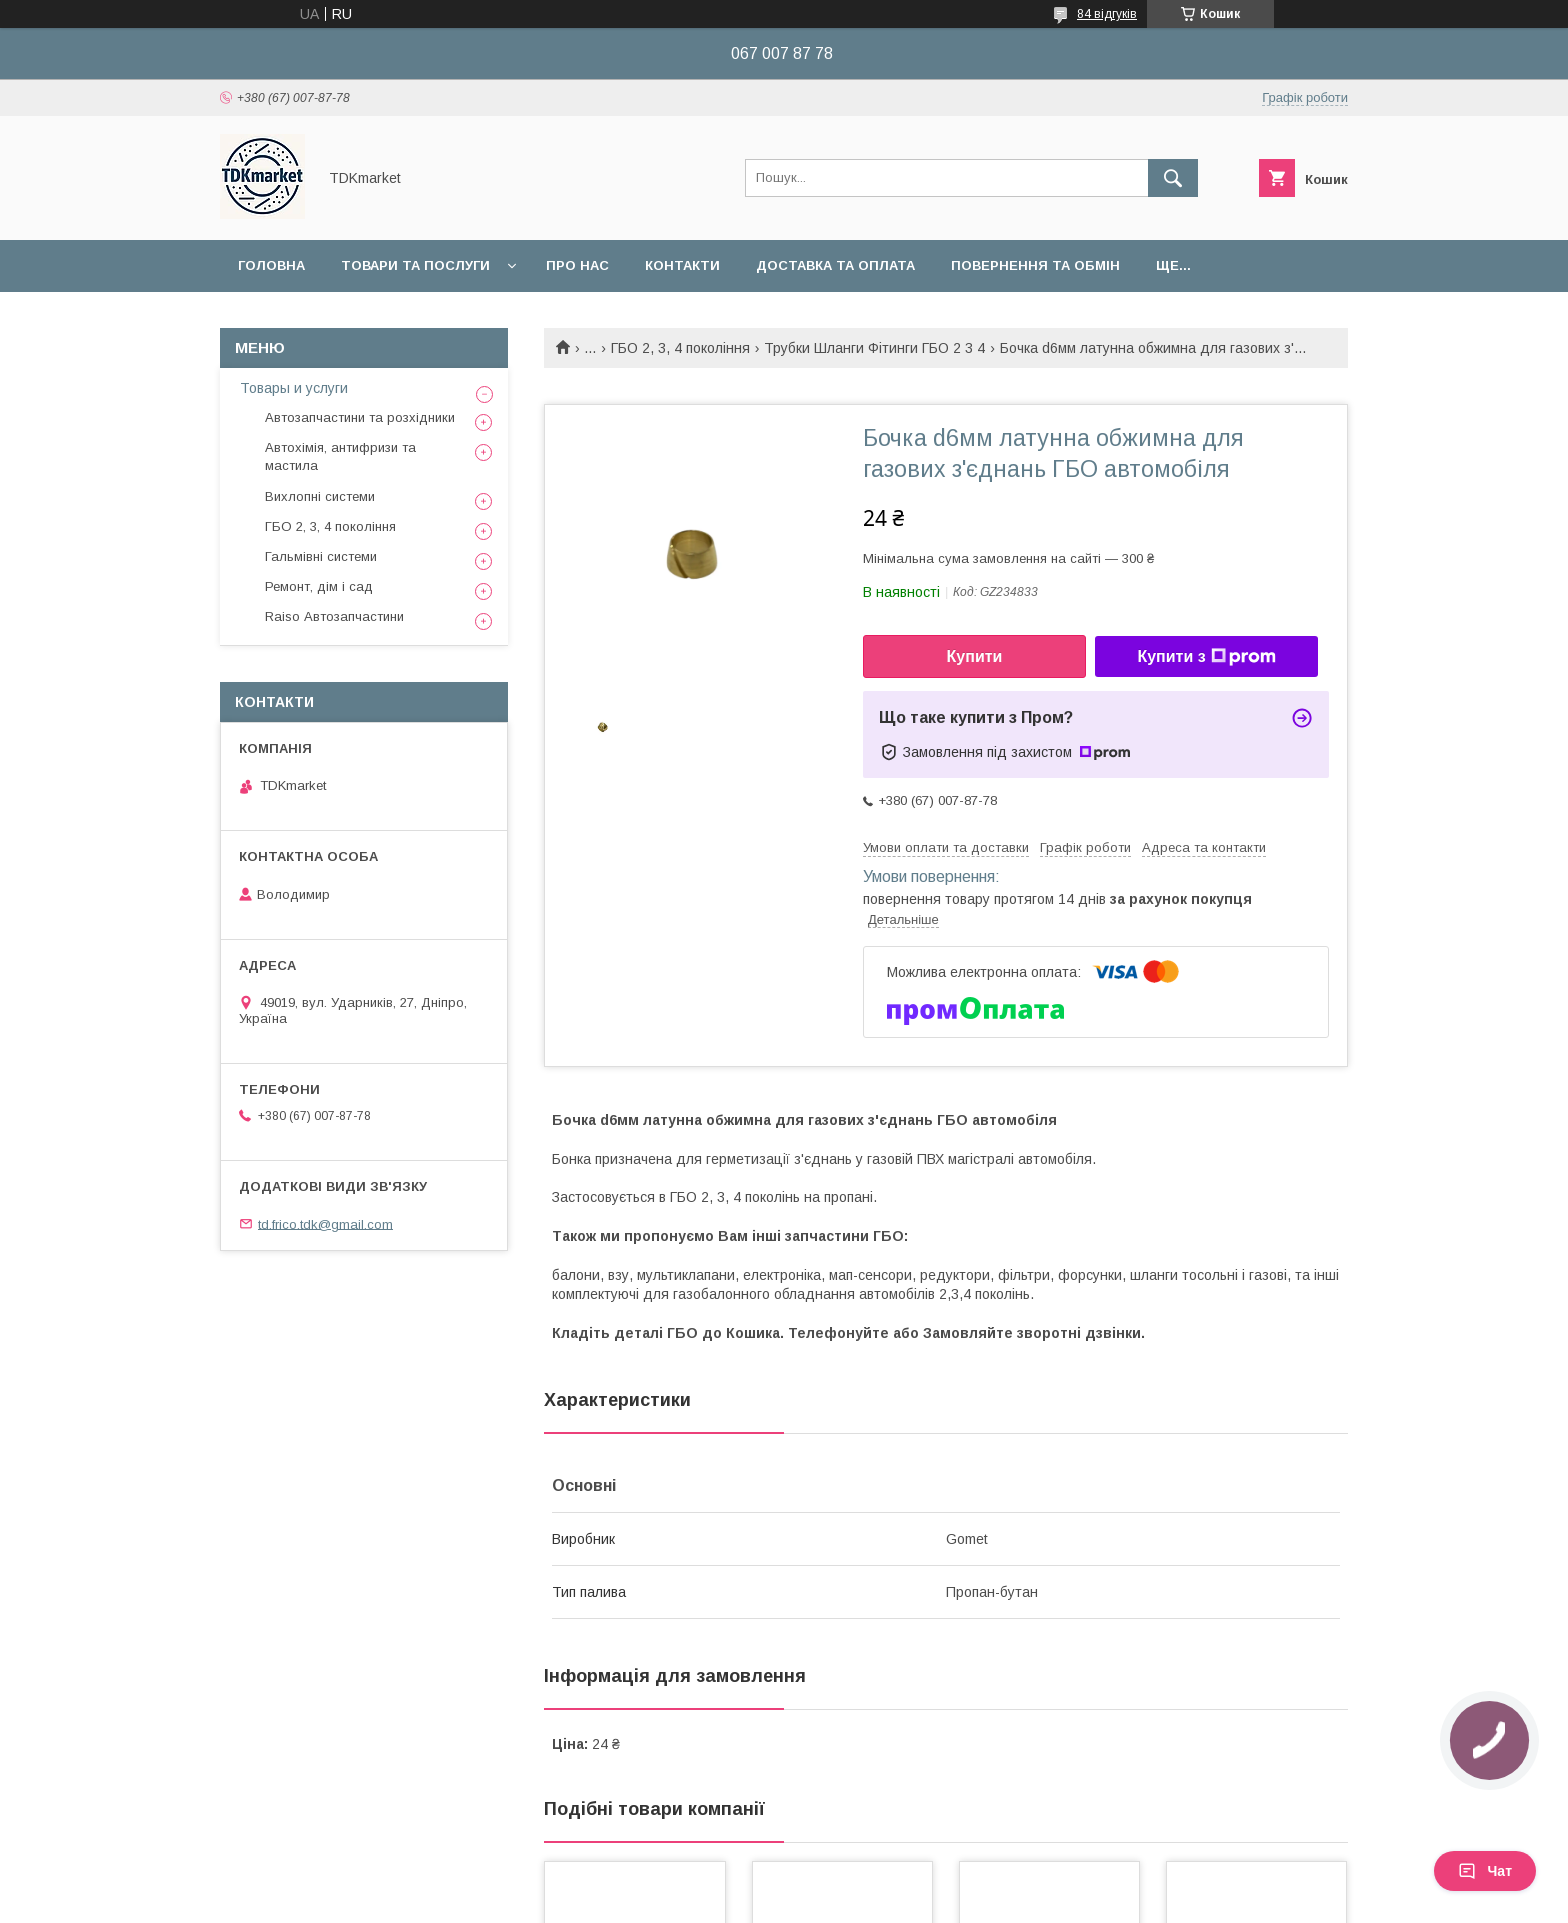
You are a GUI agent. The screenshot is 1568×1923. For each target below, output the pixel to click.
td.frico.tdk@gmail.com (325, 1223)
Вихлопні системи (320, 496)
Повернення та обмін (1035, 265)
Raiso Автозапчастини (334, 616)
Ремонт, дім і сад (319, 586)
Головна (271, 265)
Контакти (682, 265)
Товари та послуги (415, 265)
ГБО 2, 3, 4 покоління (680, 348)
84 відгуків (1107, 14)
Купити (975, 656)
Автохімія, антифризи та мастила (340, 456)
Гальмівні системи (321, 556)
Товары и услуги (294, 388)
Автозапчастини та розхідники (360, 417)
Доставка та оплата (835, 265)
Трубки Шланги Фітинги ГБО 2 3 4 (874, 348)
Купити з (1206, 657)
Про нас (577, 265)
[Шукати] (1173, 178)
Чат (1485, 1871)
